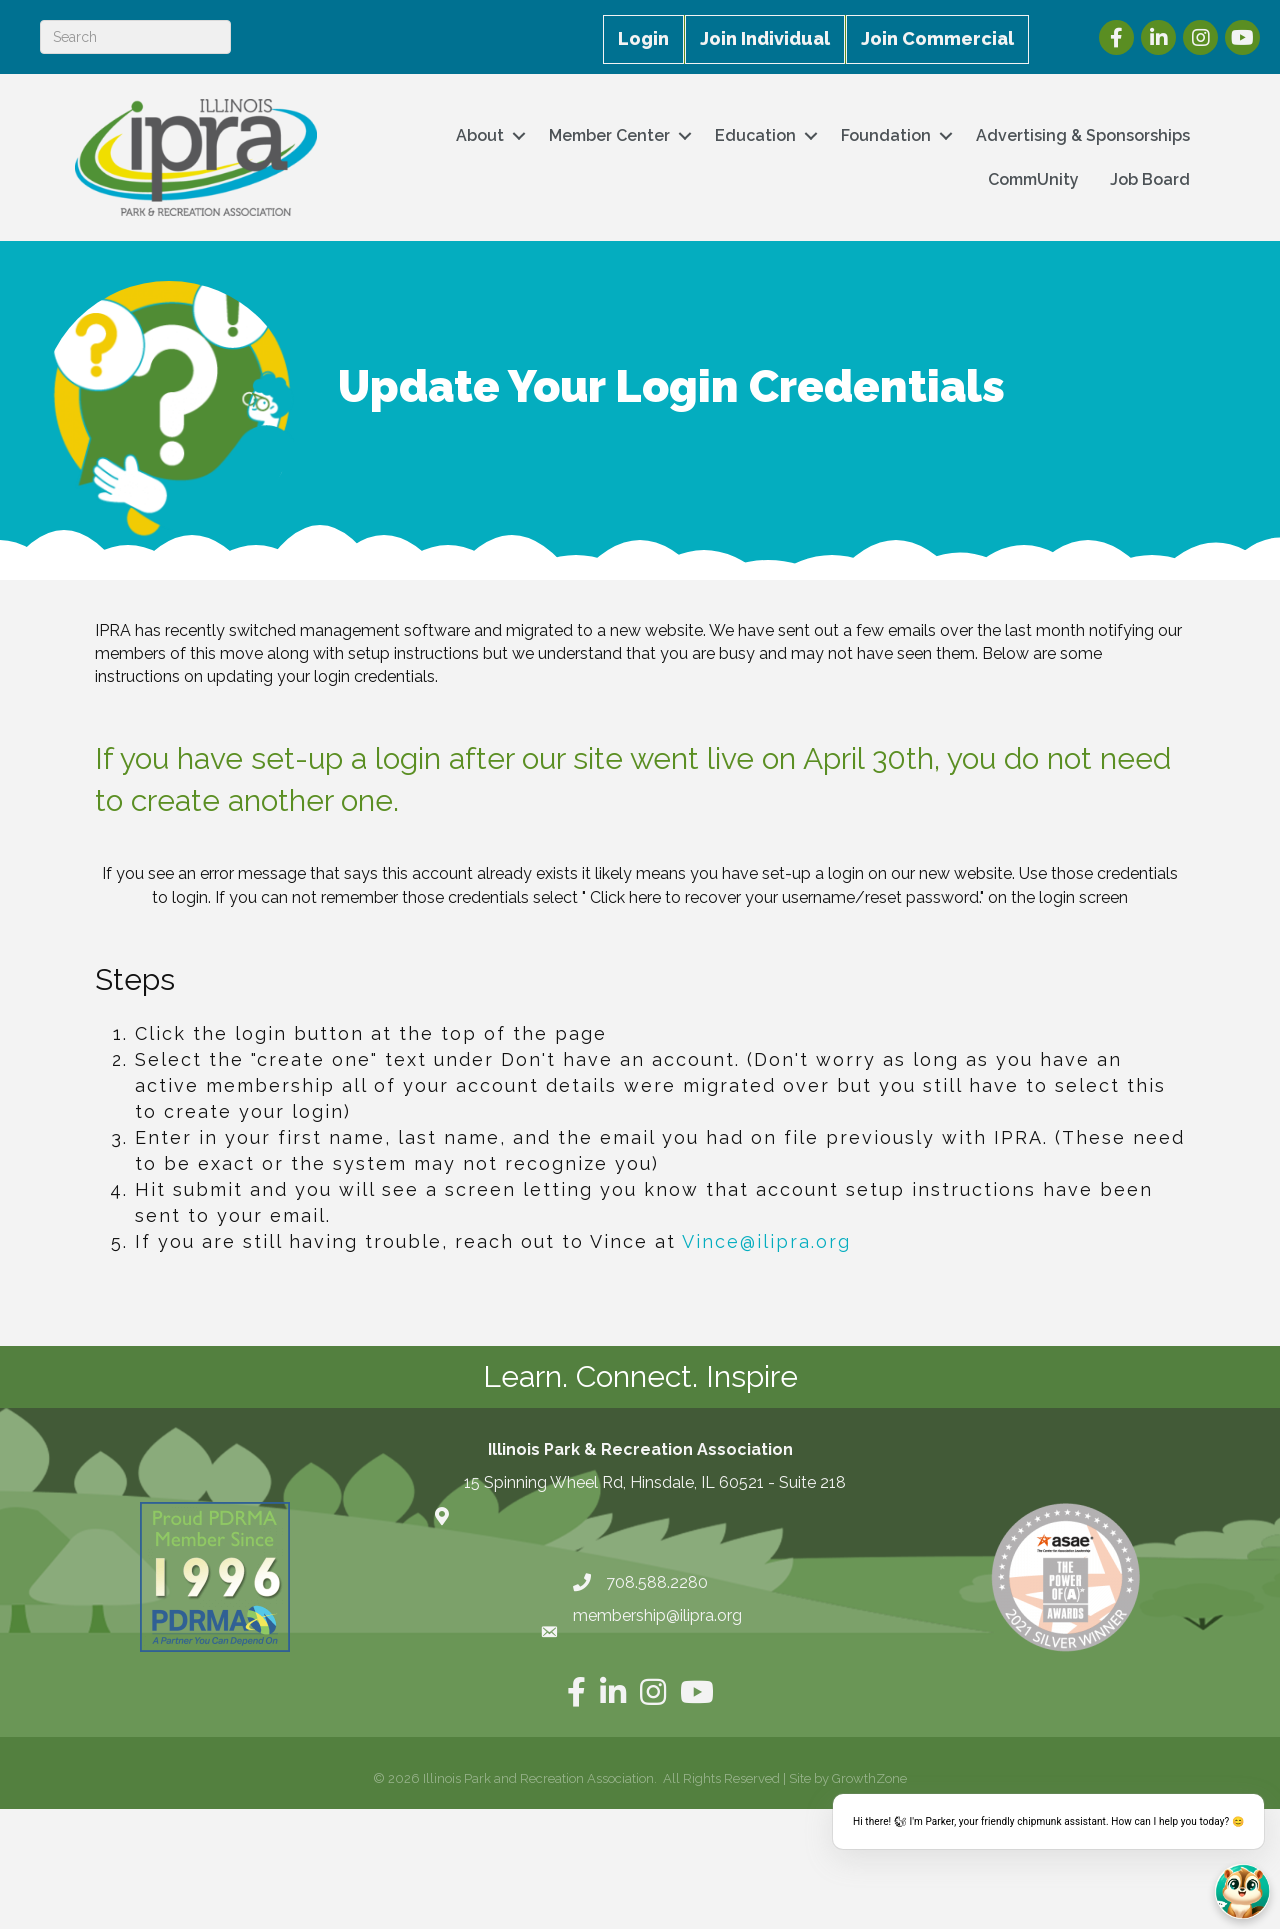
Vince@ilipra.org (766, 1241)
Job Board (1150, 179)
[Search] (135, 37)
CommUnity (1033, 179)
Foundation (886, 135)
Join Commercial (937, 38)
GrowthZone (869, 1778)
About (480, 135)
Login (643, 38)
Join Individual (765, 38)
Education (755, 135)
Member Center (609, 135)
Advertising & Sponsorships (1083, 135)
